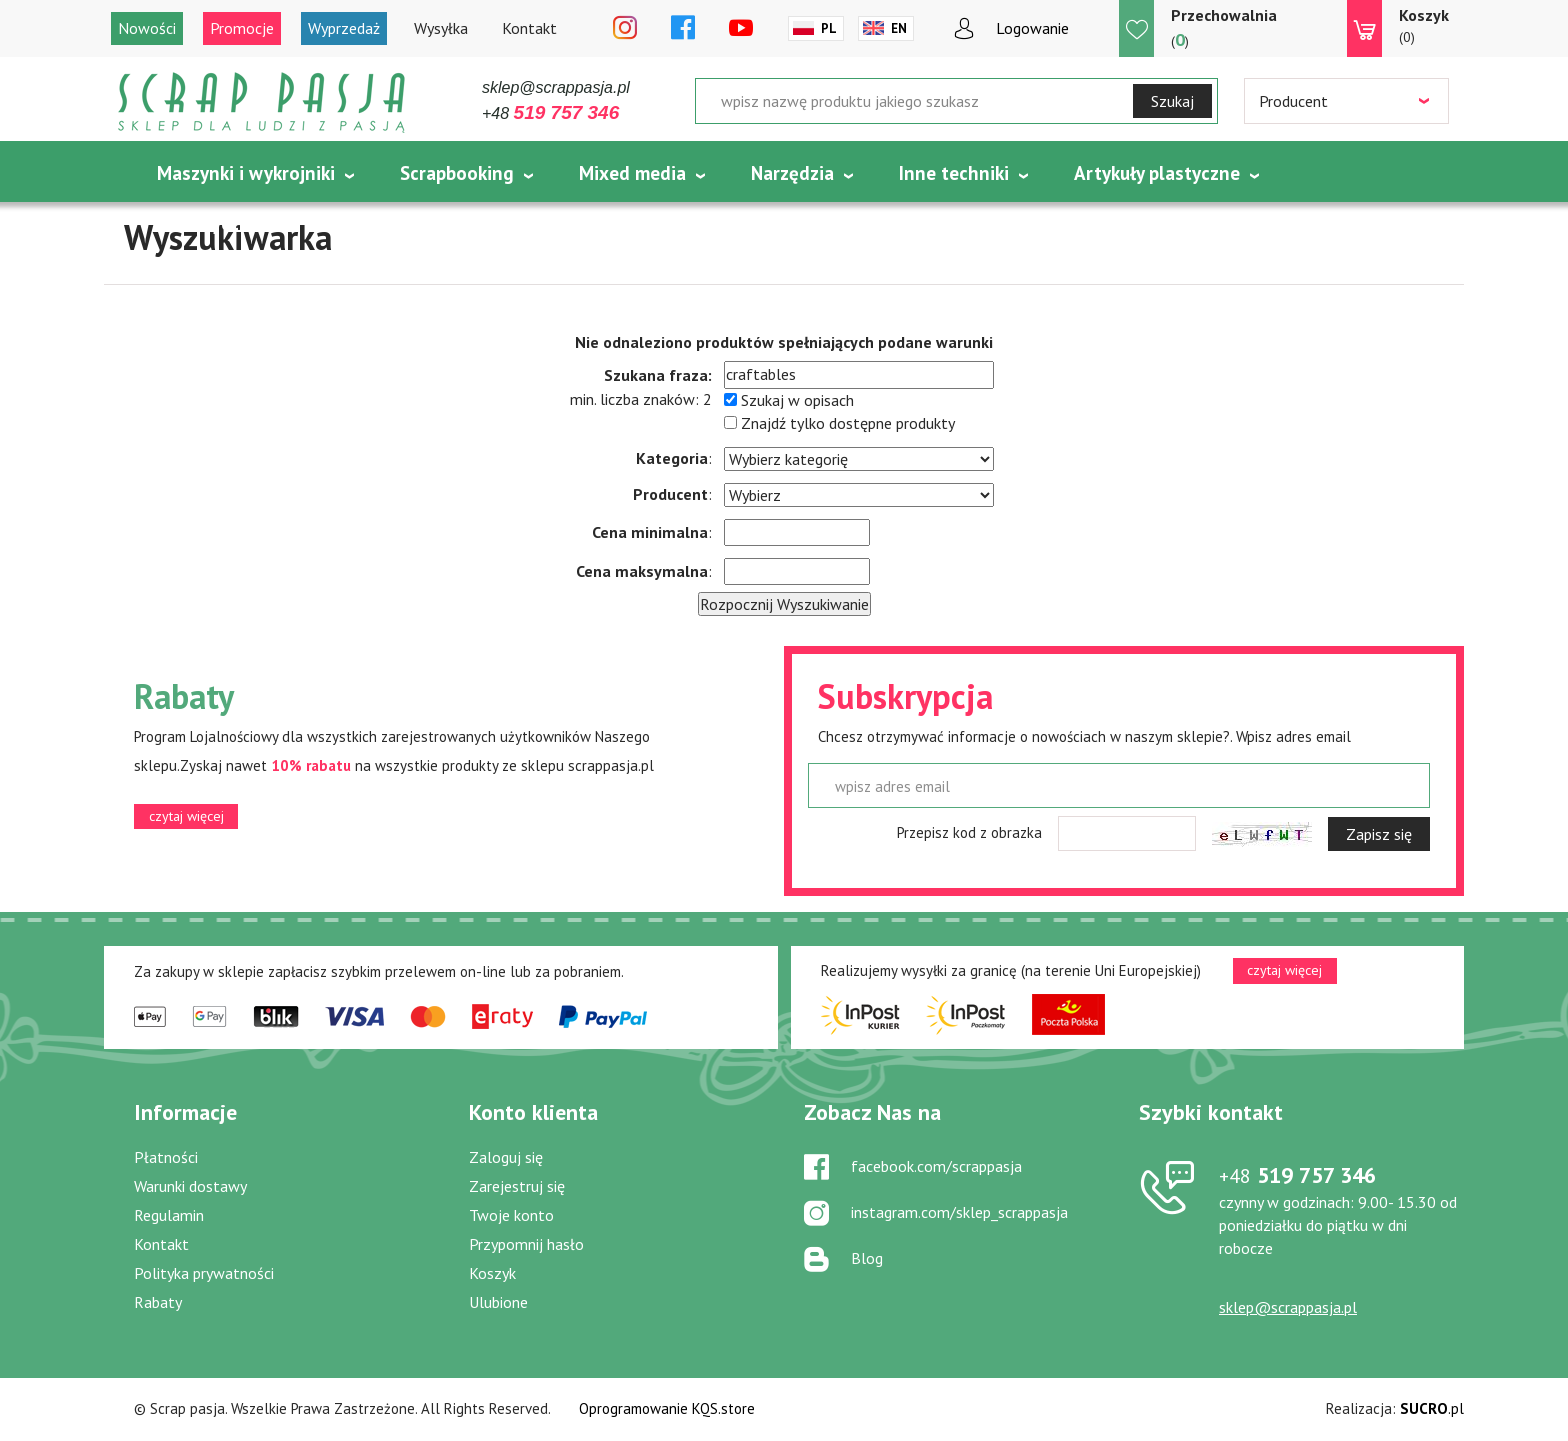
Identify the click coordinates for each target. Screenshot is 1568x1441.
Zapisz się (1379, 834)
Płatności (166, 1157)
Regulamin (169, 1215)
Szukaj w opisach (797, 400)
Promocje (242, 28)
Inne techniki (954, 173)
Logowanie (1032, 28)
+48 (550, 113)
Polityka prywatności (204, 1273)
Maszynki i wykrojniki (246, 173)
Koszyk (492, 1273)
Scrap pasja (262, 102)
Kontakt (529, 28)
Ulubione (498, 1302)
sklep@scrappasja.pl (556, 87)
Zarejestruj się (517, 1186)
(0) (1424, 25)
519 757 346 (1297, 1175)
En (899, 28)
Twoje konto (511, 1215)
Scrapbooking (457, 173)
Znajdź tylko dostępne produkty (848, 423)
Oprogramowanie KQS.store (667, 1408)
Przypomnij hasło (526, 1244)
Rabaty (158, 1302)
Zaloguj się (506, 1157)
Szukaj (1172, 101)
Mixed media (632, 173)
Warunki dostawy (190, 1186)
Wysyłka (441, 28)
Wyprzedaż (344, 28)
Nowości (147, 28)
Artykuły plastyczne (1157, 173)
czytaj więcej (186, 816)
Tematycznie (212, 223)
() (1224, 27)
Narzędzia (792, 173)
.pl (1432, 1408)
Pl (829, 28)
